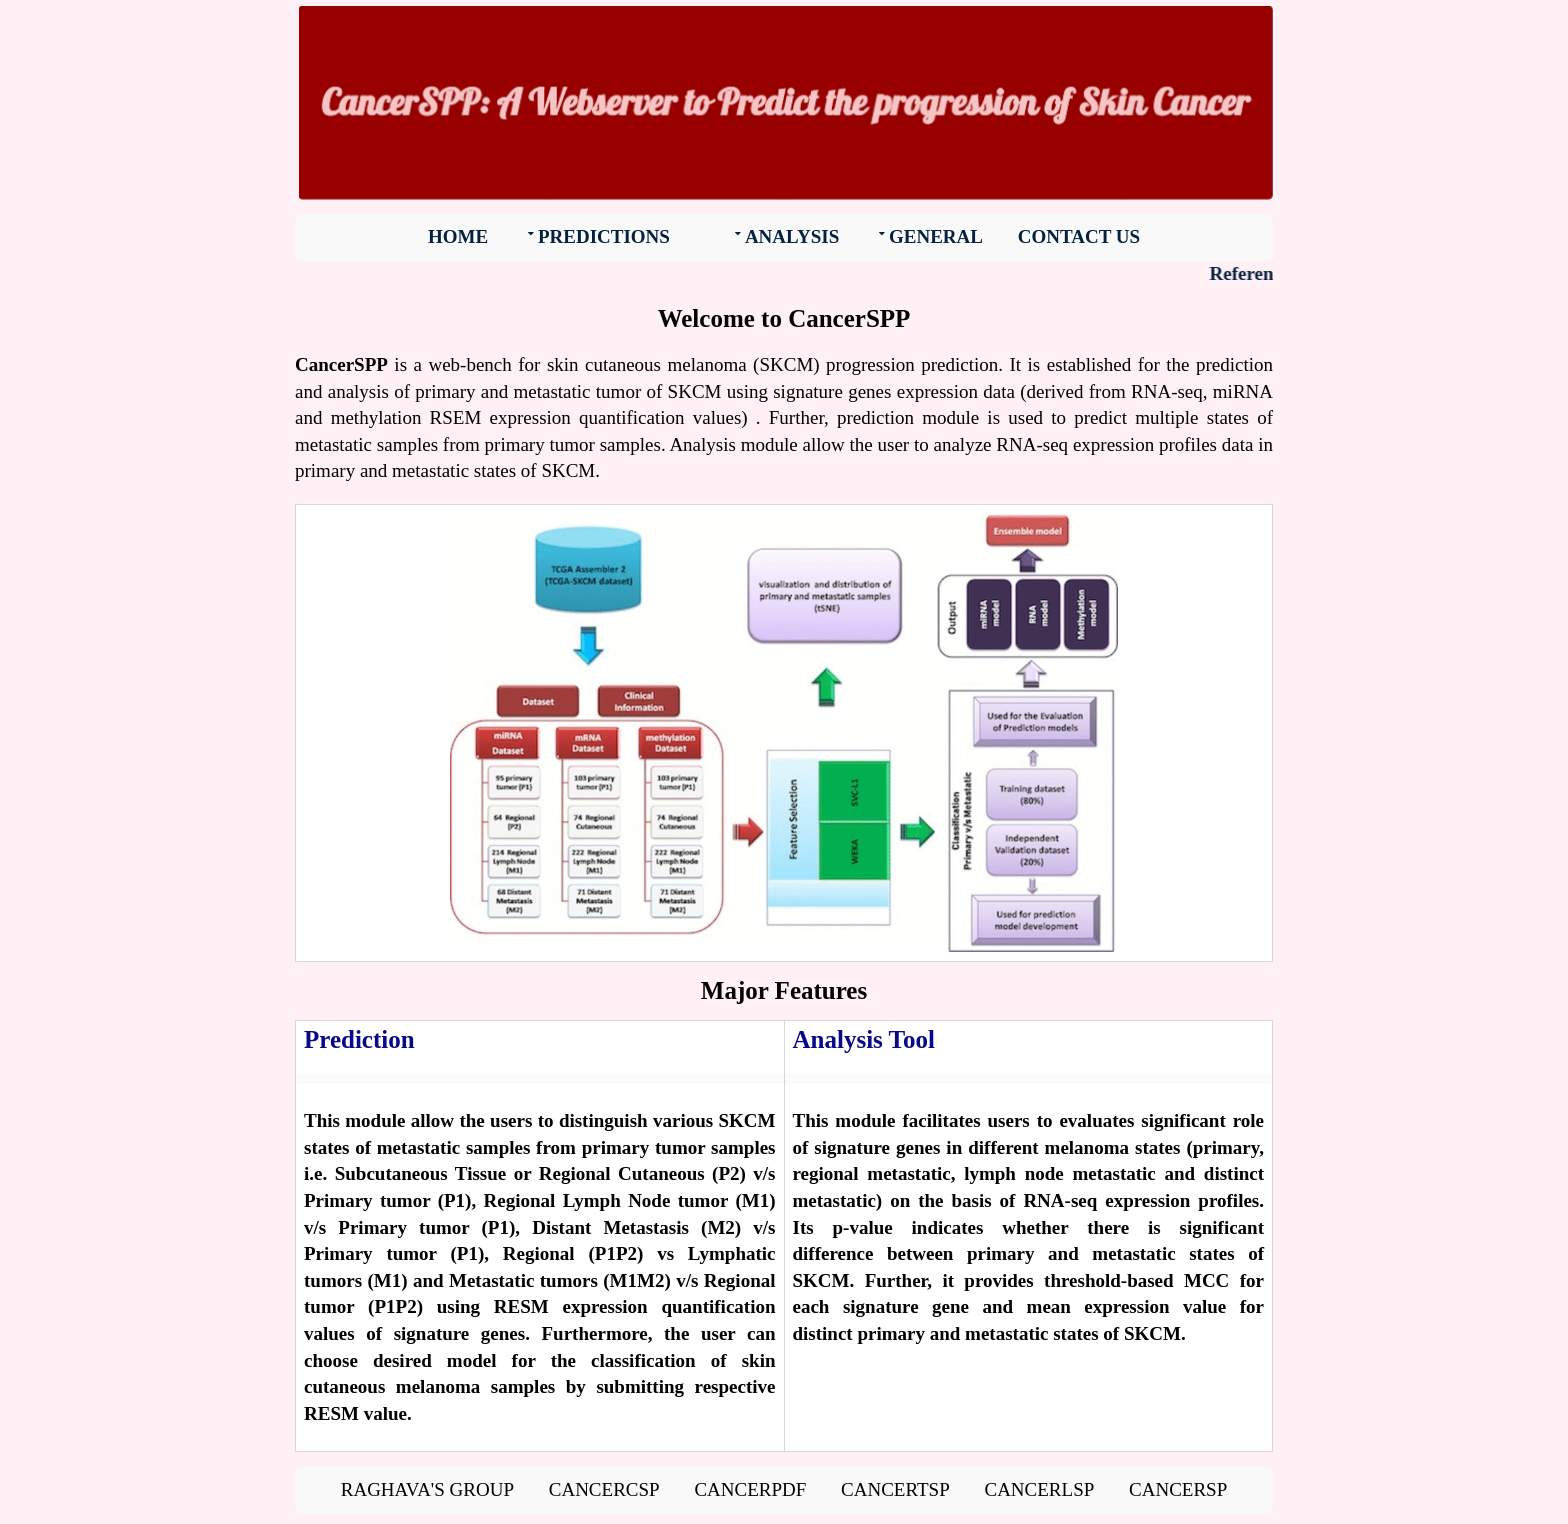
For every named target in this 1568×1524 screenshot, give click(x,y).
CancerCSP (604, 1489)
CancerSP (1178, 1489)
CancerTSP (895, 1489)
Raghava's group (427, 1489)
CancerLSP (1039, 1489)
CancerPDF (750, 1489)
